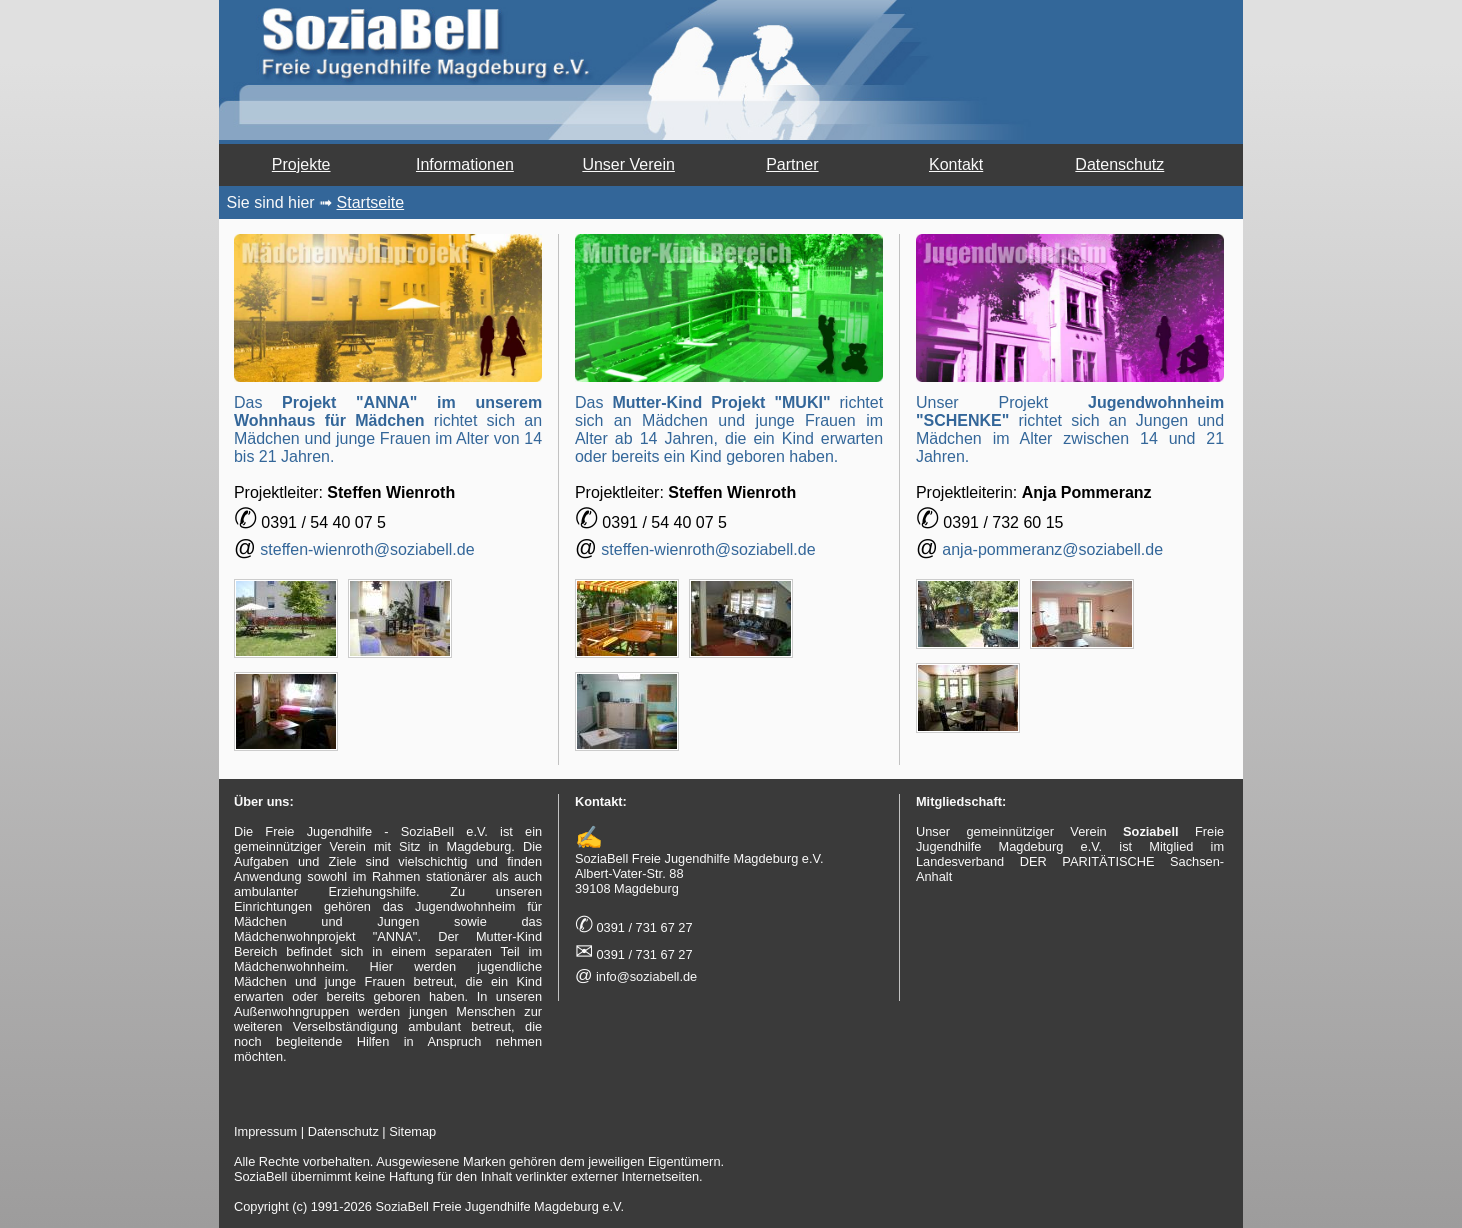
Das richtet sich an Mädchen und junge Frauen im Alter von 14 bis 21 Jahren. (388, 429)
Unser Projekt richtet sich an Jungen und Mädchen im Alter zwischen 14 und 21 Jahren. (1070, 429)
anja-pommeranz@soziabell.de (1052, 549)
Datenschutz (1119, 164)
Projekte (301, 164)
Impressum (265, 1131)
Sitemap (412, 1131)
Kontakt (956, 164)
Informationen (465, 164)
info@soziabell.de (646, 976)
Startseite (371, 202)
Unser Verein (628, 164)
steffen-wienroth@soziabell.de (367, 549)
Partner (792, 164)
